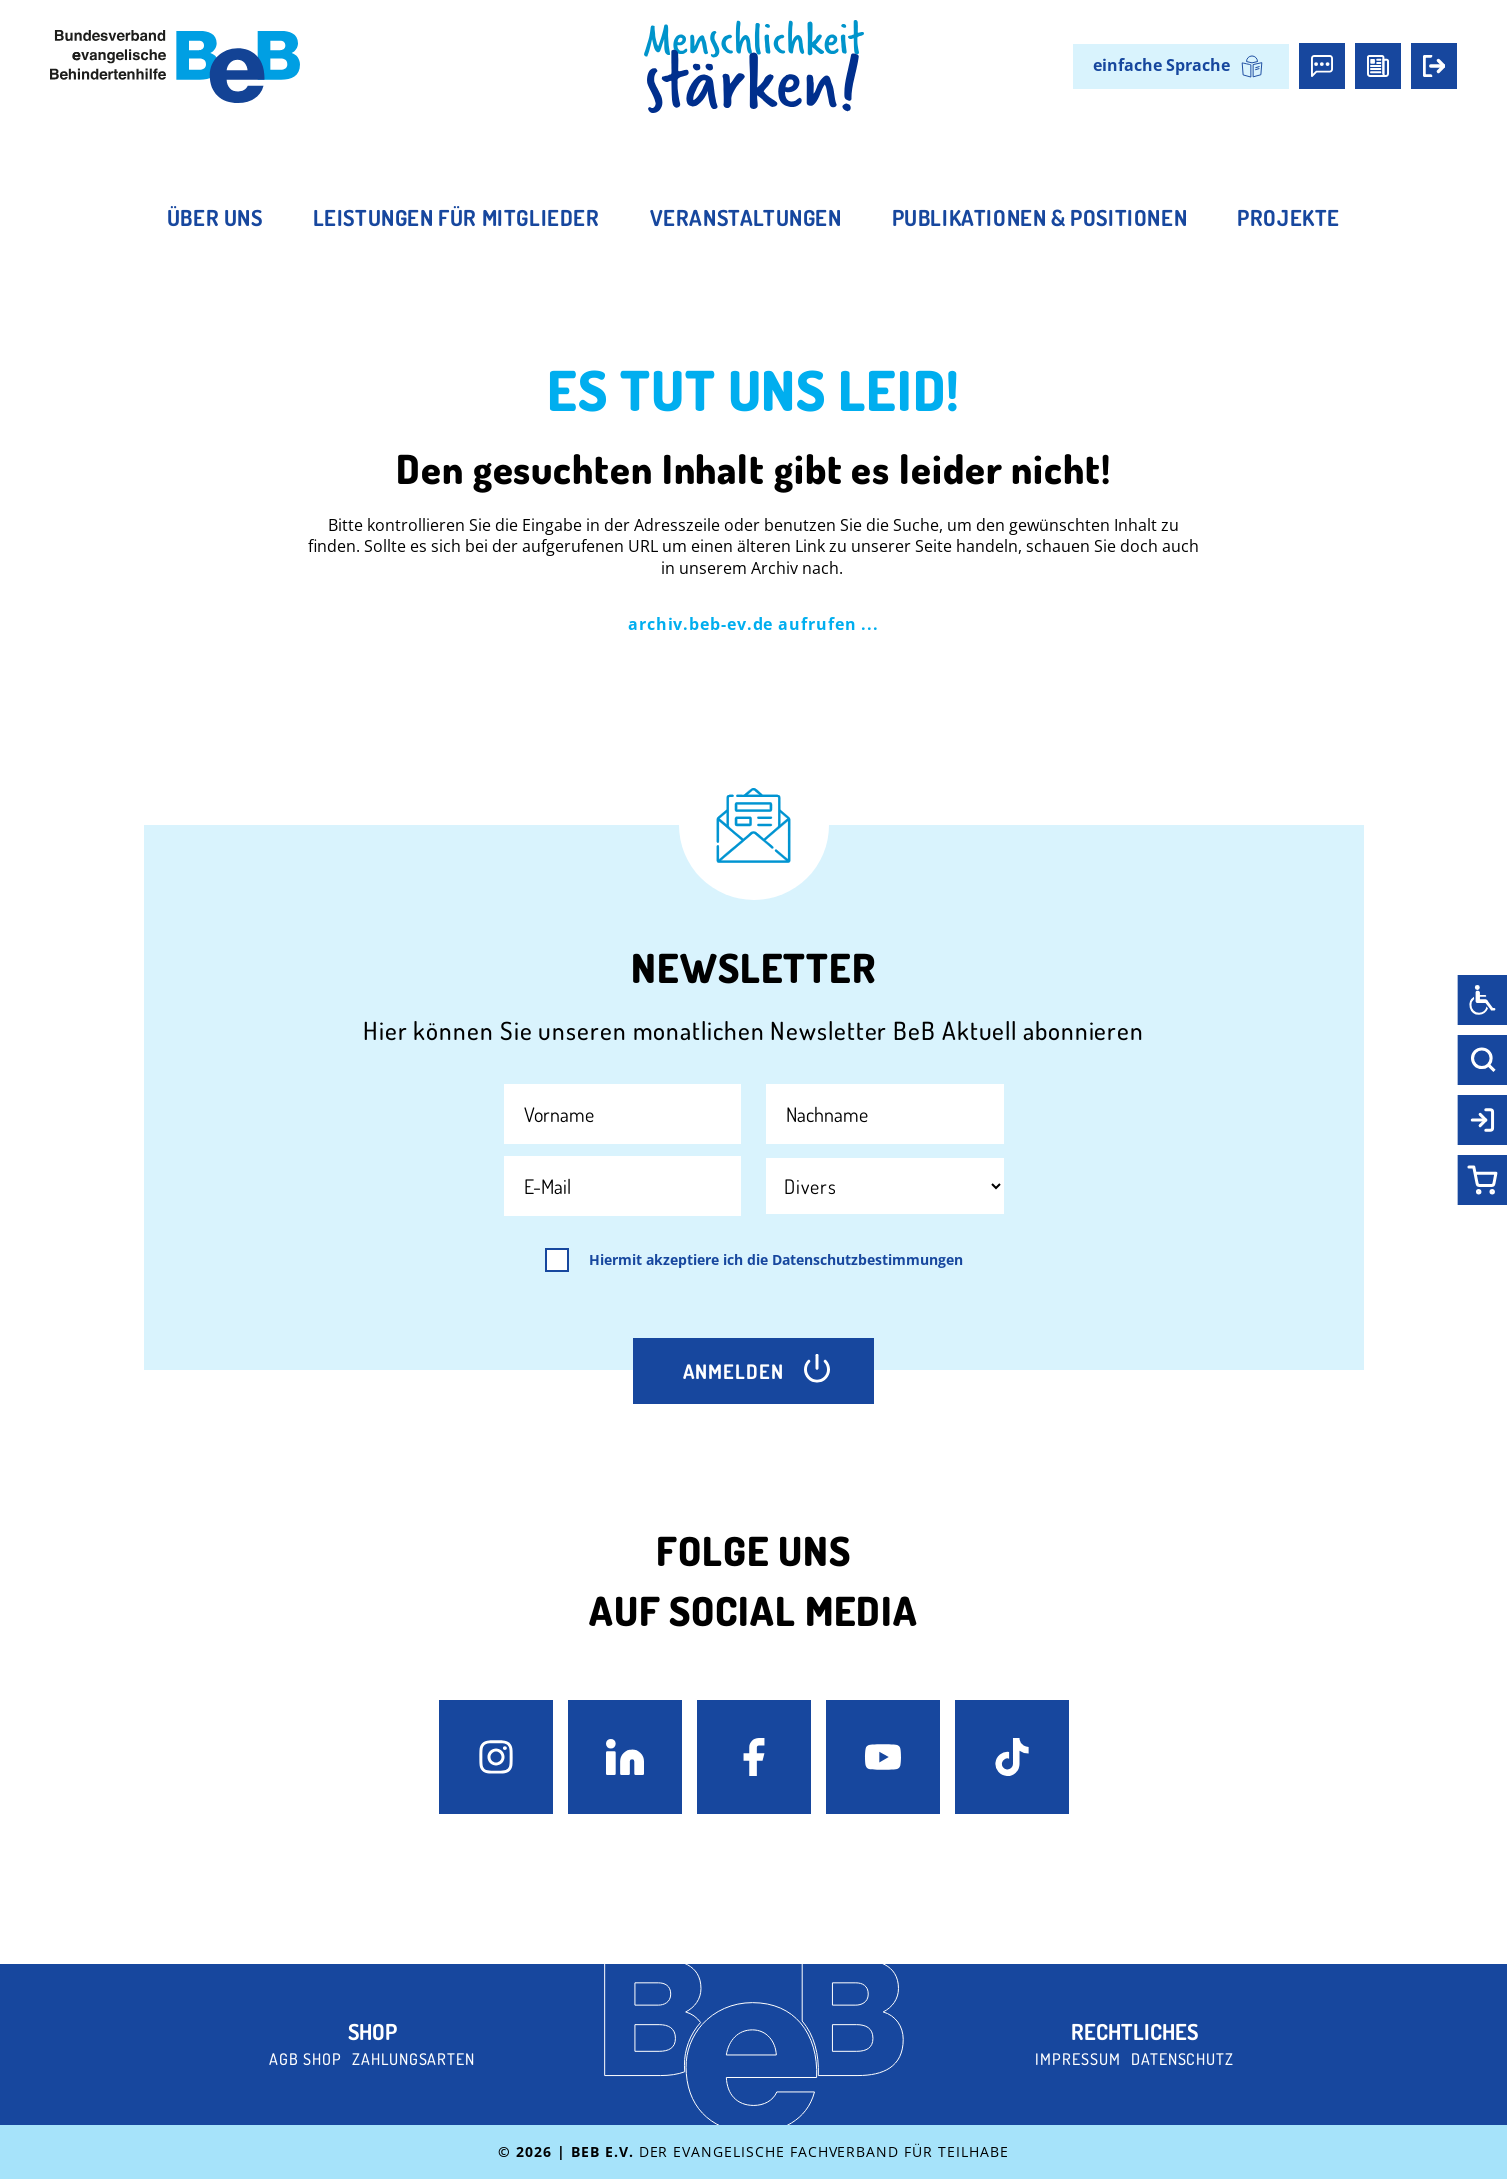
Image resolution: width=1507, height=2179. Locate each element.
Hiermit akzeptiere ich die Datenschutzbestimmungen (776, 1260)
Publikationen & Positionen (1040, 217)
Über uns (215, 217)
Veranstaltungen (746, 217)
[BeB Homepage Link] (754, 67)
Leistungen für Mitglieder (456, 217)
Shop (372, 2031)
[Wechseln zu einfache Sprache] (1181, 66)
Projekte (1288, 217)
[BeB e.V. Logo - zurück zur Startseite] (175, 66)
